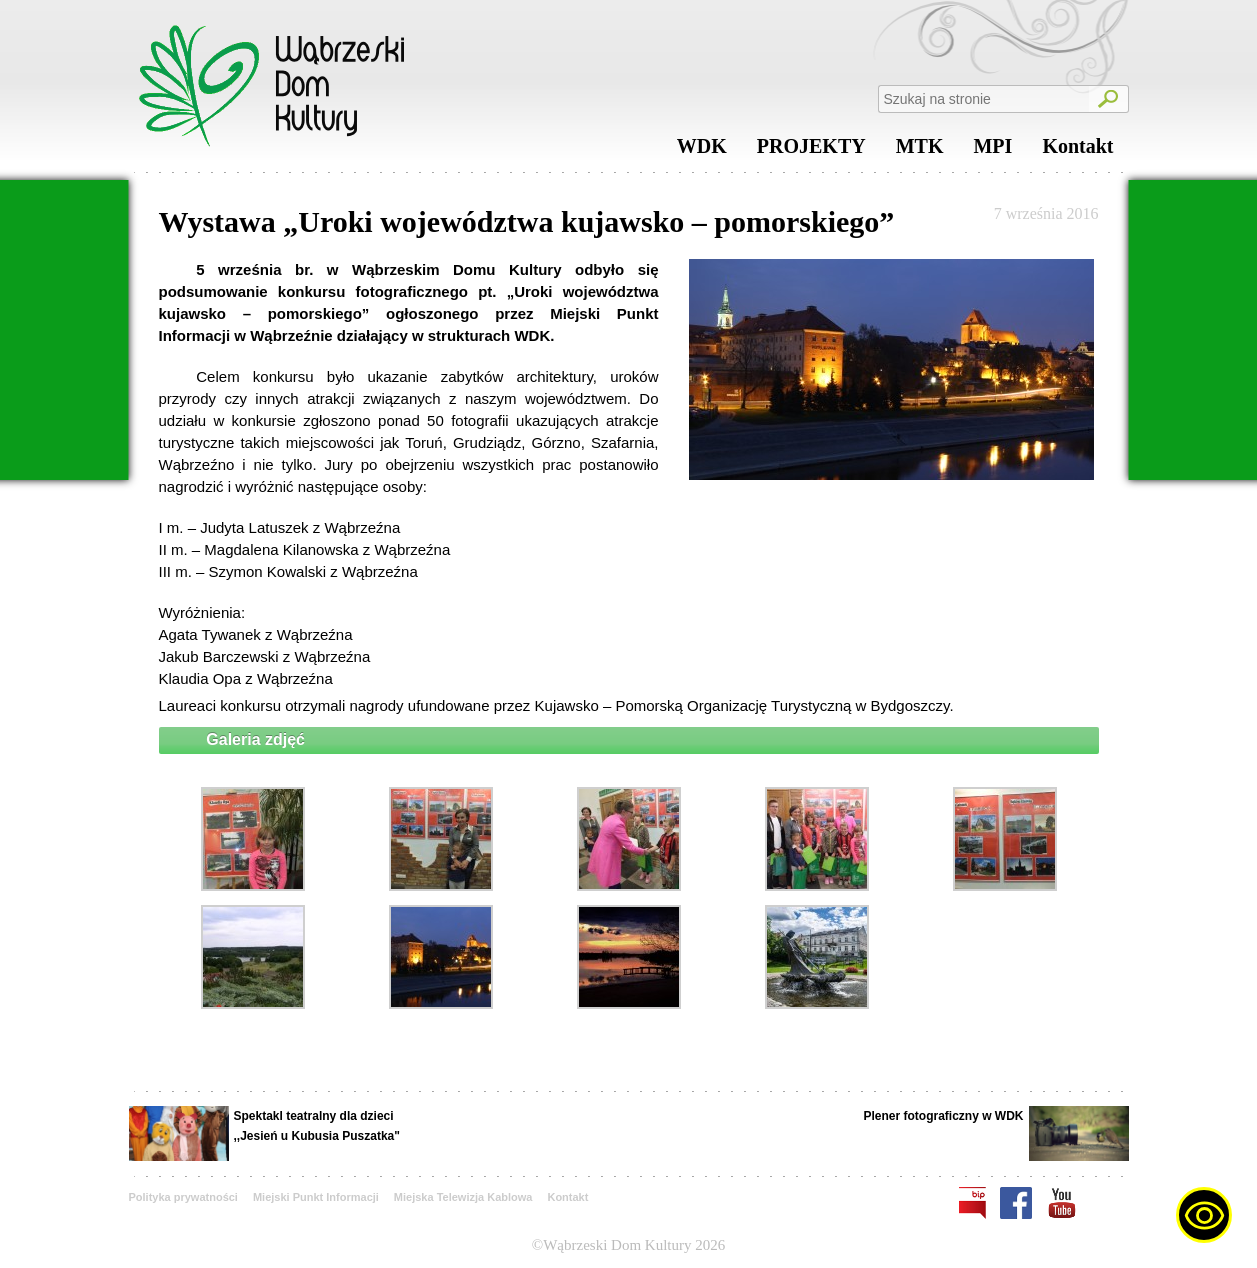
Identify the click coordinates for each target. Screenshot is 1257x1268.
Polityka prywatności (183, 1197)
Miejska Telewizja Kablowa (463, 1197)
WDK (702, 151)
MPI (992, 151)
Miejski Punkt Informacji (316, 1197)
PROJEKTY (811, 151)
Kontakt (1077, 151)
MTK (920, 151)
